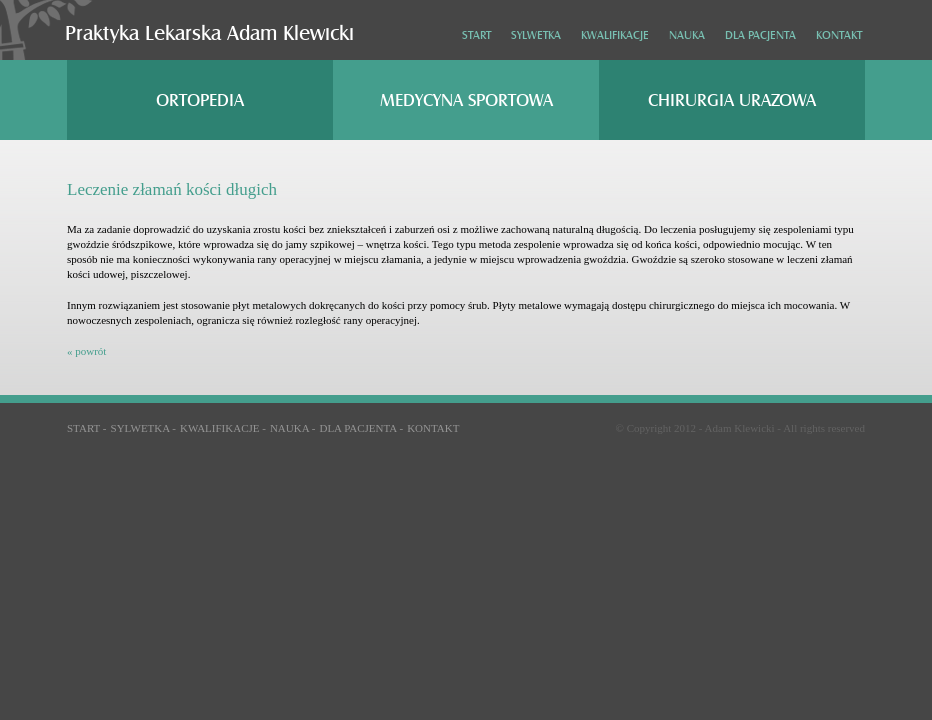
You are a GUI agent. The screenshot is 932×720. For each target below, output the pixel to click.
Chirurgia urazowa (732, 100)
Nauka (687, 35)
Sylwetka (536, 35)
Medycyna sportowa (466, 100)
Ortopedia (200, 100)
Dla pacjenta (760, 35)
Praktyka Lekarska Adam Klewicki (209, 33)
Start (476, 35)
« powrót (86, 351)
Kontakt (839, 35)
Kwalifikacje (615, 35)
